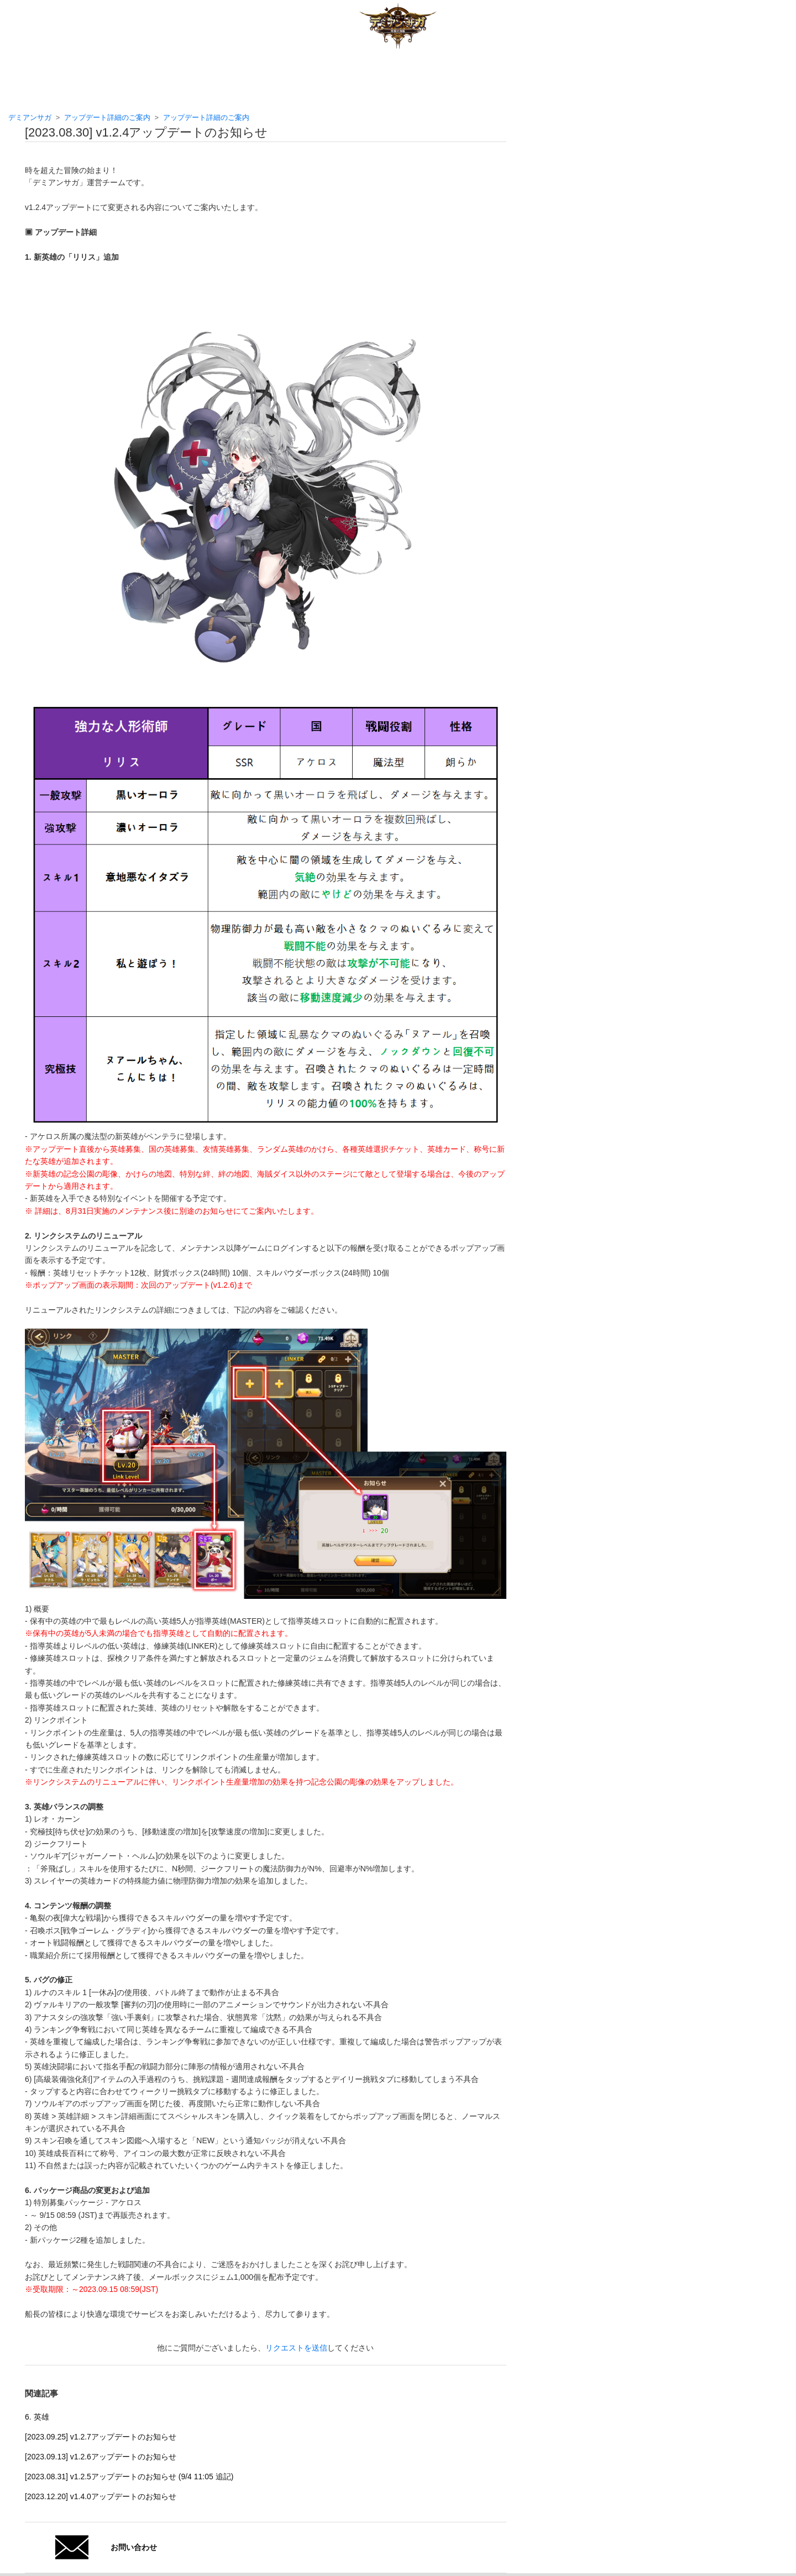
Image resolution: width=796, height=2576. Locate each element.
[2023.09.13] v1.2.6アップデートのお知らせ (100, 2456)
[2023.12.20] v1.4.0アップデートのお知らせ (100, 2496)
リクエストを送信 (296, 2347)
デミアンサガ (29, 117)
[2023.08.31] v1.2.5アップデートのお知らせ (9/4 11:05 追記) (129, 2476)
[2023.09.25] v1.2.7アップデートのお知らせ (100, 2436)
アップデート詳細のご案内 (107, 117)
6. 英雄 (37, 2416)
